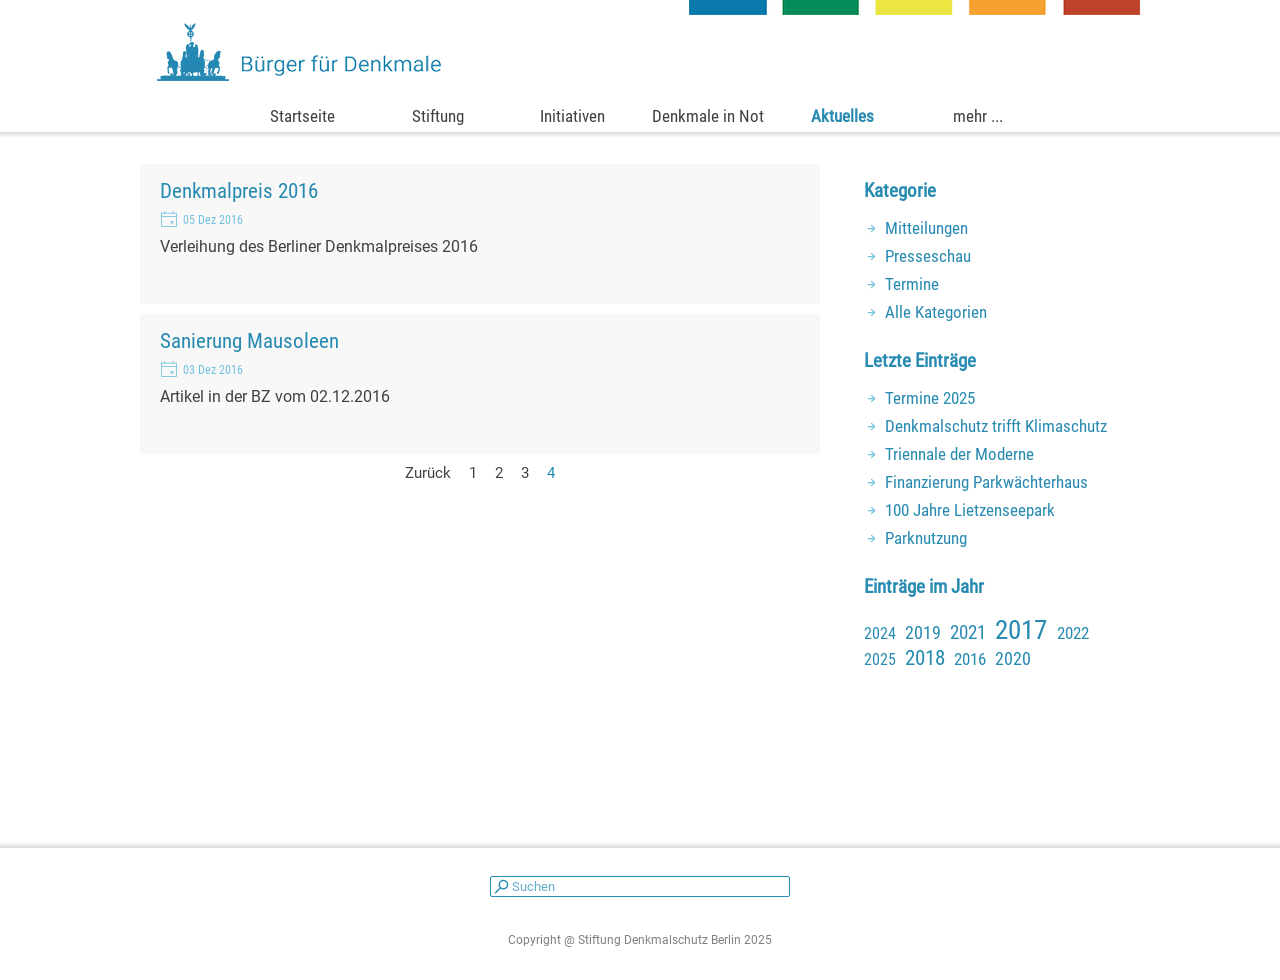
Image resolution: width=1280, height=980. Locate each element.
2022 (1073, 633)
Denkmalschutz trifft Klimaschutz (996, 426)
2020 (1013, 658)
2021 (968, 633)
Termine (912, 284)
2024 (880, 633)
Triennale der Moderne (959, 454)
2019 (923, 632)
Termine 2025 (930, 398)
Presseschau (928, 256)
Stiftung (438, 116)
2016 (970, 659)
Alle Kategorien (936, 312)
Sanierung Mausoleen (249, 340)
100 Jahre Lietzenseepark (970, 510)
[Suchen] (640, 886)
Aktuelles (842, 116)
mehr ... (978, 116)
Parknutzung (926, 538)
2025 (880, 659)
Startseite (302, 116)
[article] (480, 234)
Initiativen (572, 116)
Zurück (428, 473)
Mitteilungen (926, 228)
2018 (925, 658)
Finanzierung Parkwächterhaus (986, 482)
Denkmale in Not (708, 116)
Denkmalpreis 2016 (239, 190)
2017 (1021, 630)
